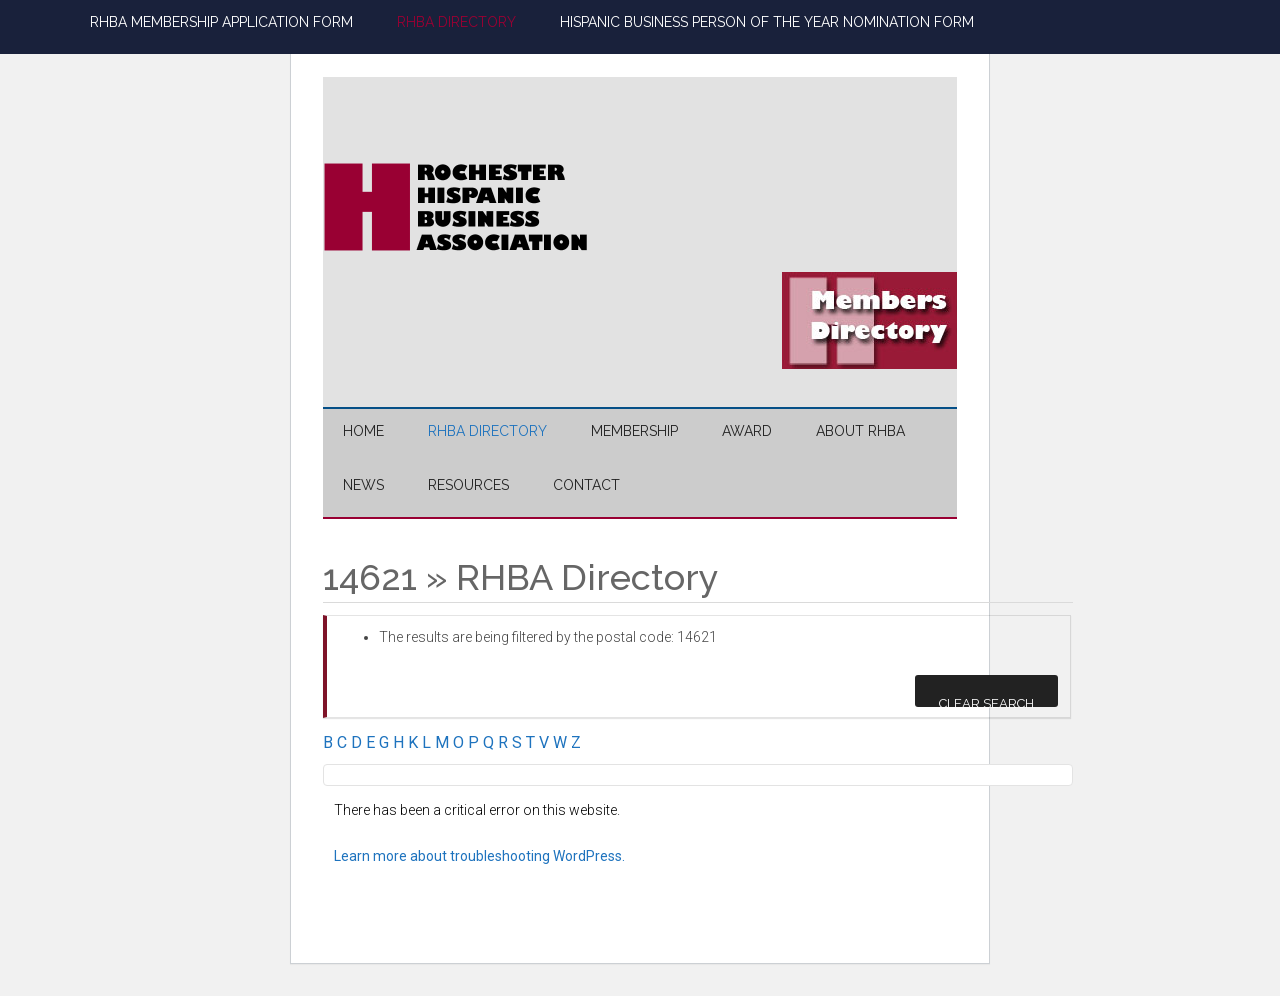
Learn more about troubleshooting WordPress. (479, 856)
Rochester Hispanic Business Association (513, 207)
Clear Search (986, 701)
